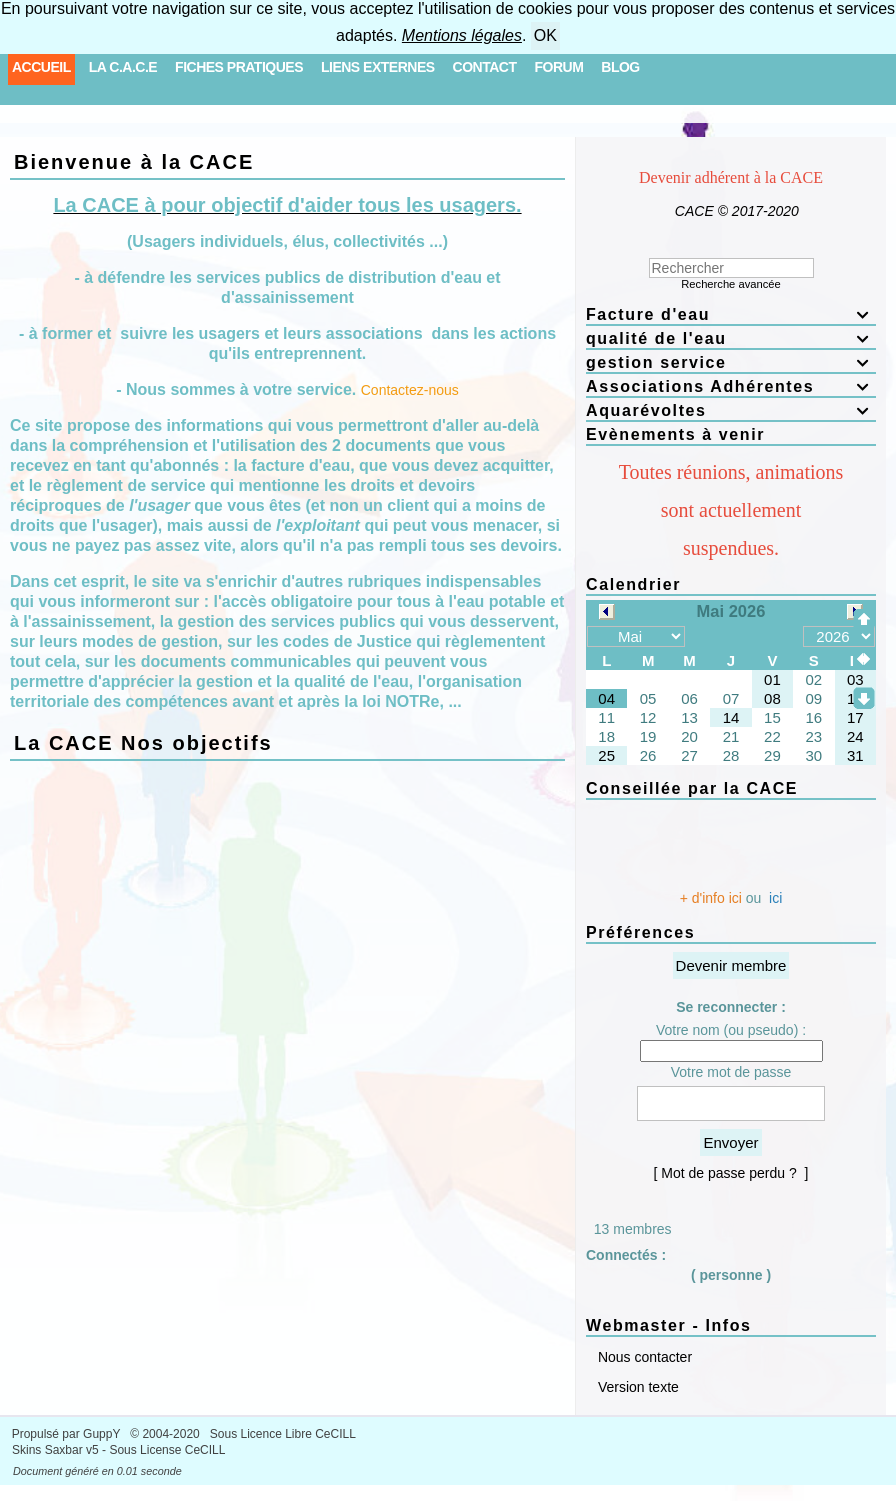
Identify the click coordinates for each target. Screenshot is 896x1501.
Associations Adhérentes (731, 386)
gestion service (731, 362)
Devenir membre (731, 965)
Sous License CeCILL (167, 1450)
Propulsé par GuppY (68, 1434)
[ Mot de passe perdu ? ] (731, 1173)
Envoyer (730, 1142)
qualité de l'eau (731, 338)
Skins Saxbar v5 (55, 1450)
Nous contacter (643, 1357)
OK (545, 35)
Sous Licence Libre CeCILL (284, 1434)
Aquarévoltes (731, 410)
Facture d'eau (731, 314)
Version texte (636, 1387)
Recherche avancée (731, 284)
